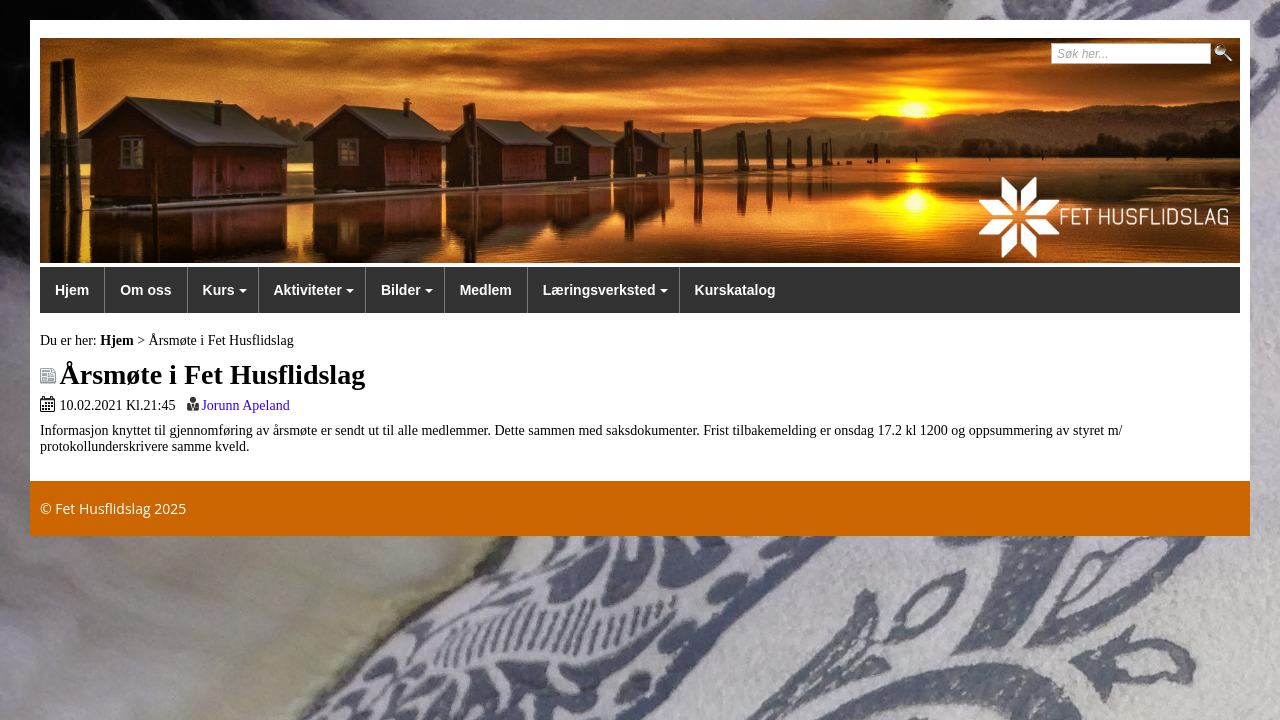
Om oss (145, 290)
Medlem (486, 290)
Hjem (72, 290)
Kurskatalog (735, 290)
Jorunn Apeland (245, 405)
